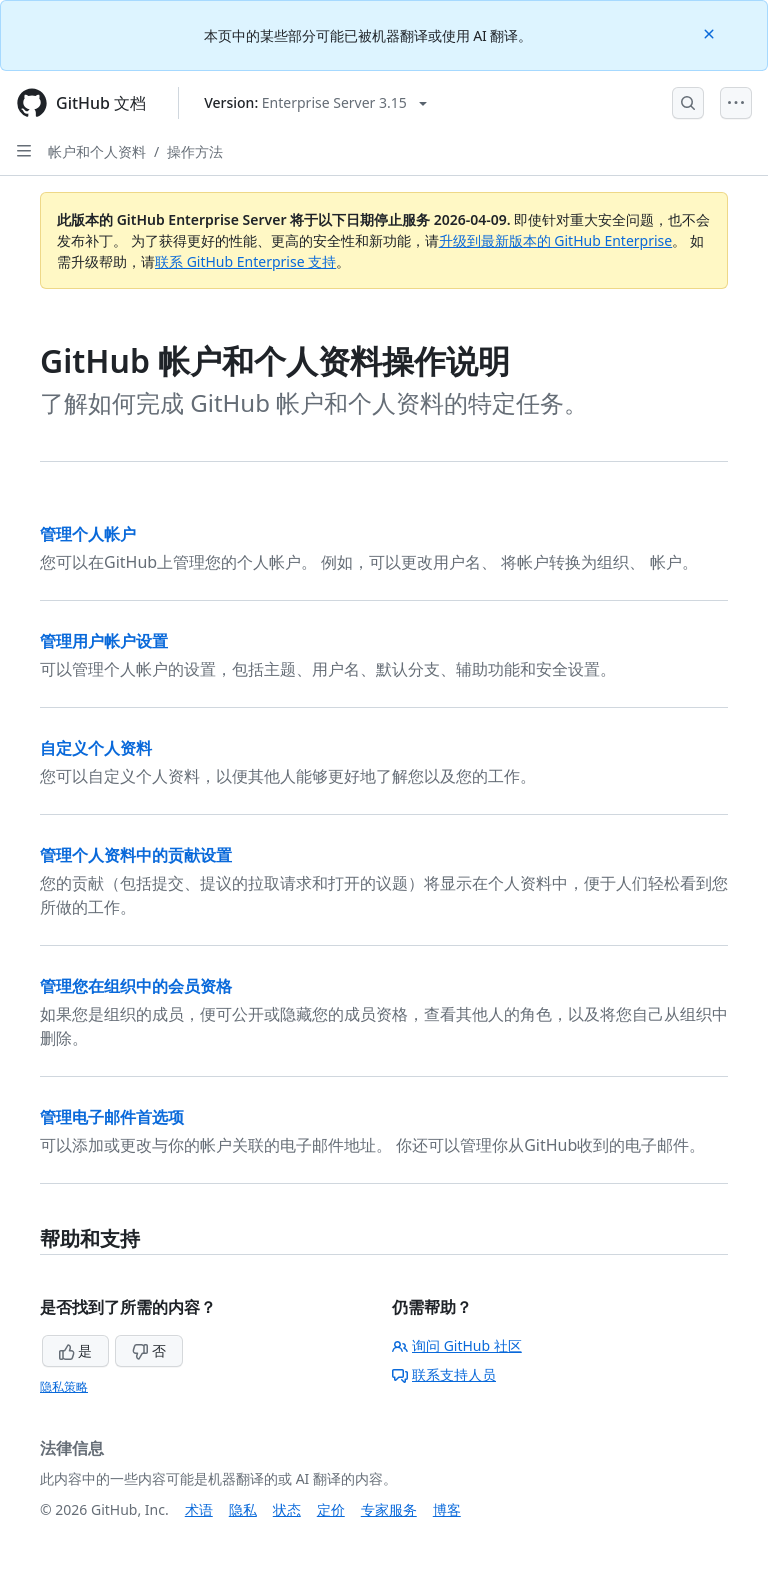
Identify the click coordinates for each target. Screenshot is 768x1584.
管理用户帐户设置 (104, 641)
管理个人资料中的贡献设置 (136, 855)
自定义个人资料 (96, 748)
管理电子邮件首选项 (112, 1117)
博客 (447, 1509)
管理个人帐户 (88, 534)
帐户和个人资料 (97, 151)
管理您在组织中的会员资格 (136, 986)
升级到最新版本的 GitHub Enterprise (556, 240)
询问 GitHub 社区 (457, 1345)
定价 (331, 1509)
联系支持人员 (444, 1374)
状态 (287, 1509)
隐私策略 (64, 1386)
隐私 (243, 1509)
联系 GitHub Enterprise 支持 (245, 261)
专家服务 (389, 1509)
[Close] (711, 32)
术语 (199, 1509)
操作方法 (195, 151)
